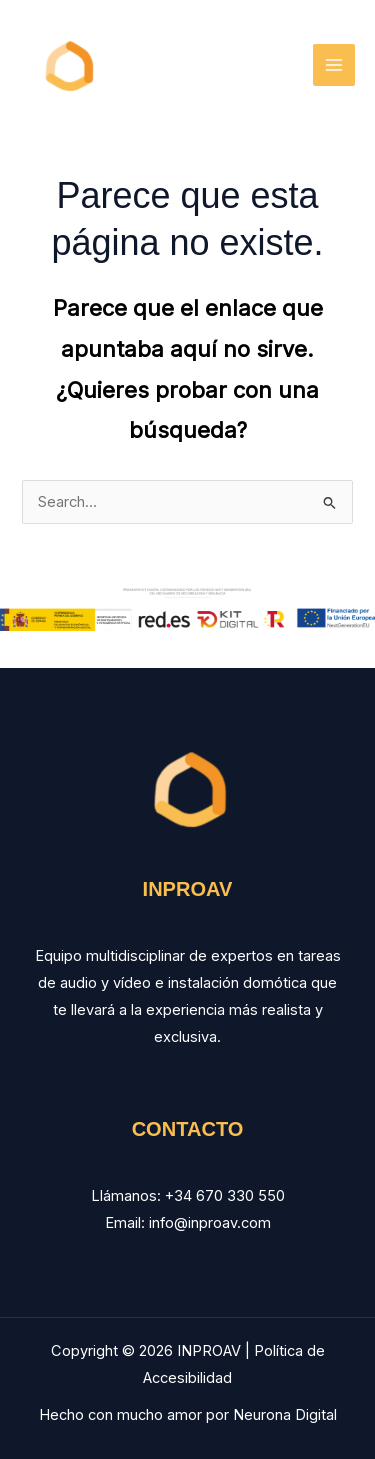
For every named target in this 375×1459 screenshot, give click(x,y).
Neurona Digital (285, 1415)
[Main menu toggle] (334, 65)
